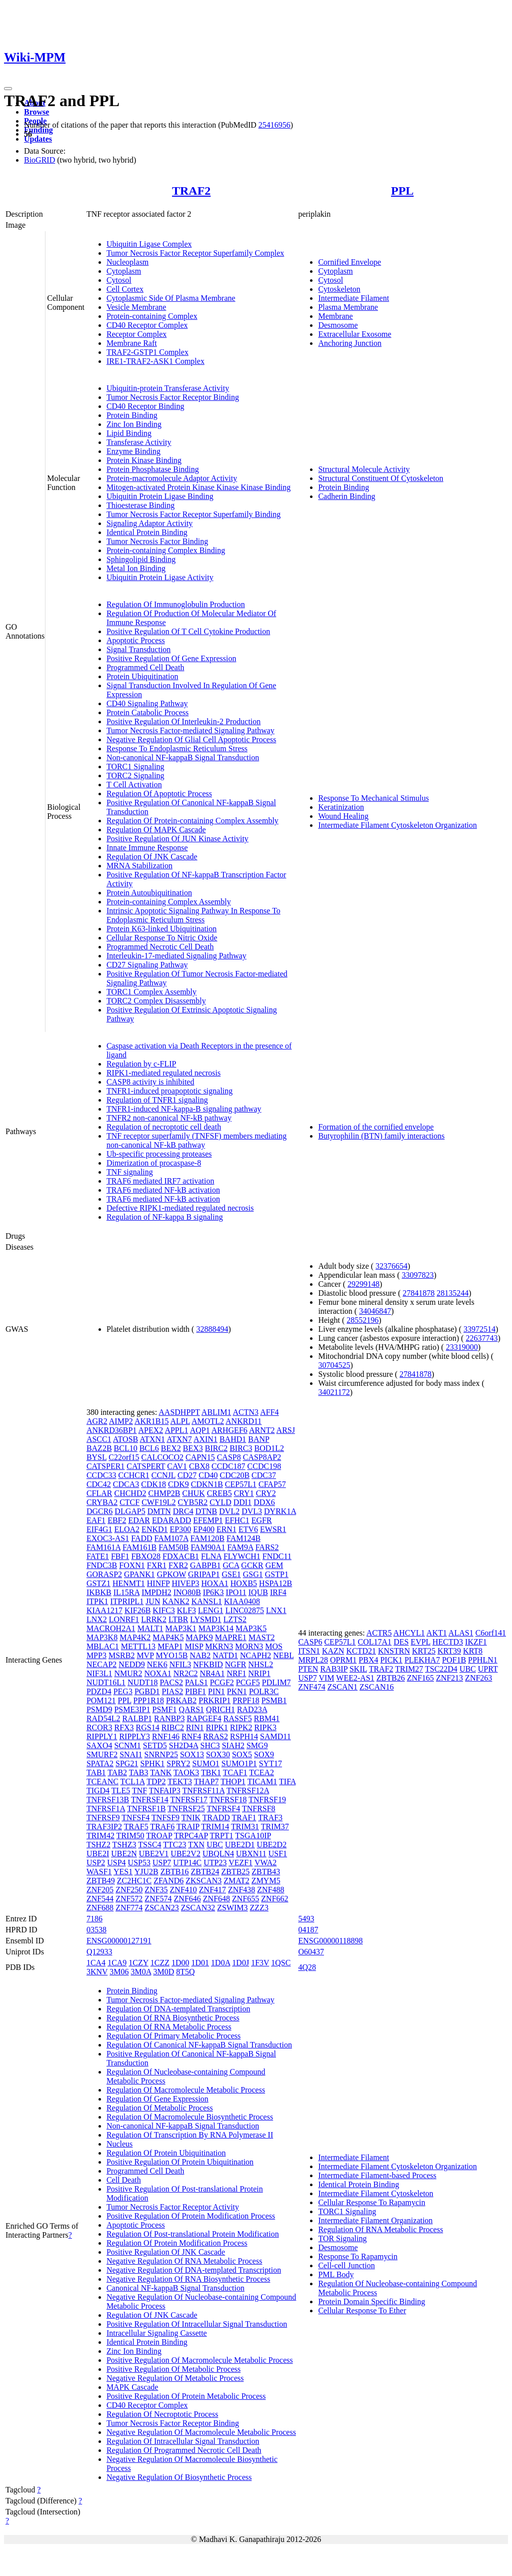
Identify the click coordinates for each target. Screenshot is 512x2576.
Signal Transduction (138, 649)
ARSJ (285, 1430)
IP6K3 (213, 1592)
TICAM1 (263, 1781)
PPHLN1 (483, 1660)
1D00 (181, 1962)
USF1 (277, 1853)
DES (401, 1642)
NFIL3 (181, 1664)
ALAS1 (461, 1633)
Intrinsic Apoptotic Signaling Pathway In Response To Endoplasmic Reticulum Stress (193, 915)
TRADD (216, 1817)
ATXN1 (152, 1439)
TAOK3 (186, 1772)
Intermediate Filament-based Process (377, 2175)
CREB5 (219, 1493)
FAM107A (171, 1538)
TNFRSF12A (247, 1790)
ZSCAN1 (343, 1687)
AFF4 (269, 1412)
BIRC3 (241, 1448)
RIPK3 (265, 1727)
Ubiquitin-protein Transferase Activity (167, 388)
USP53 (139, 1862)
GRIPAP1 (204, 1574)
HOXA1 (215, 1583)
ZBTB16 (174, 1871)
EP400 (203, 1529)
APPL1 (176, 1430)
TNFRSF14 (149, 1799)
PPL (402, 190)
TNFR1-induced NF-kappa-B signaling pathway (184, 1109)
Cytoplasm (123, 271)
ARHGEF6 (230, 1430)
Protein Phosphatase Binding (152, 469)
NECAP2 (101, 1664)
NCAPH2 (255, 1655)
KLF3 (186, 1610)
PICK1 (391, 1660)
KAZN (333, 1651)
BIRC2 (216, 1448)
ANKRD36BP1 (111, 1430)
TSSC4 (149, 1844)
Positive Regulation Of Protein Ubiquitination (180, 2162)
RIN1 (195, 1727)
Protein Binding (132, 415)
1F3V (260, 1962)
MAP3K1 (181, 1628)
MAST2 (261, 1637)
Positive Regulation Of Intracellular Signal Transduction (196, 2324)
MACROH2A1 (111, 1628)
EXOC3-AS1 (107, 1538)
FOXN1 (132, 1565)
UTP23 (215, 1862)
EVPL (420, 1642)
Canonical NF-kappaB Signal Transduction (175, 2288)
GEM (275, 1565)
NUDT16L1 (106, 1682)
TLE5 (121, 1790)
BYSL (96, 1457)
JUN (153, 1601)
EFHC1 (237, 1520)
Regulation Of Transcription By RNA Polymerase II (189, 2135)
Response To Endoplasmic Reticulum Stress (177, 748)
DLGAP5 (129, 1511)
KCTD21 (361, 1651)
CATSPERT (145, 1466)
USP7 (161, 1862)
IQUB (258, 1592)
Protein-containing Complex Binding (165, 550)
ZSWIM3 (232, 1907)
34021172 (334, 1392)
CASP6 (310, 1642)
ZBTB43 (266, 1871)
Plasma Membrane (348, 307)
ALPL (180, 1421)
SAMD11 (275, 1736)
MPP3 (96, 1655)
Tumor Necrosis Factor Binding (157, 541)
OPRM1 (343, 1660)
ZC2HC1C (134, 1880)
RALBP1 (137, 1718)
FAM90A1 (207, 1547)
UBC (214, 1844)
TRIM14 (215, 1826)
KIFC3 (163, 1610)
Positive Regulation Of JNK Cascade (165, 2252)
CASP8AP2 (262, 1457)
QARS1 (191, 1709)
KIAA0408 (242, 1601)
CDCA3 (126, 1484)
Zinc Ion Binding (134, 424)
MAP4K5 (168, 1637)
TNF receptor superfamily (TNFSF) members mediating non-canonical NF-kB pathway (196, 1140)
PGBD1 (147, 1691)
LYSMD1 (205, 1619)
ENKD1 (155, 1529)
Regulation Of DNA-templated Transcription (178, 2008)
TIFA (287, 1781)
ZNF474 (311, 1687)
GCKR (252, 1565)
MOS (273, 1646)
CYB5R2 (193, 1502)
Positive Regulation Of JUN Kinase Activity (177, 838)
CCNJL (164, 1475)
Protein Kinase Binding (144, 460)
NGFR (235, 1664)
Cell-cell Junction (346, 2265)
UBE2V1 (154, 1853)
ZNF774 (129, 1907)
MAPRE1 (230, 1637)
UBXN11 (251, 1853)
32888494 (212, 1329)
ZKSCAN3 (204, 1880)
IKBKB (99, 1592)
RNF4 (191, 1736)
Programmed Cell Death (145, 667)
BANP (258, 1439)
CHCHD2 (130, 1493)
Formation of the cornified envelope (376, 1127)
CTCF (130, 1502)
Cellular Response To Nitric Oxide (162, 937)
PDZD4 (99, 1691)
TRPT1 (222, 1835)
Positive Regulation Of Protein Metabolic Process (186, 2396)
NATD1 (225, 1655)
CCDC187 (229, 1466)
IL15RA (127, 1592)
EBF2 (117, 1520)
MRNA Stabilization (139, 865)
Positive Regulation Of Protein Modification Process (190, 2216)
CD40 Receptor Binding (145, 406)
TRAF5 (136, 1826)
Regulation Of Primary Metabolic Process (173, 2035)
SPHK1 (152, 1763)
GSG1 (253, 1574)
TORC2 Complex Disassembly (156, 1000)
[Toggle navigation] (8, 88)
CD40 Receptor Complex (147, 325)
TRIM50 (130, 1835)
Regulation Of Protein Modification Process (177, 2243)
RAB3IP (334, 1669)
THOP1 (233, 1781)
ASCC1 (99, 1439)
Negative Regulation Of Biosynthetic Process (179, 2477)
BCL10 (126, 1448)
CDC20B (235, 1475)
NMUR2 (128, 1673)
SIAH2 (233, 1745)
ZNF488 (270, 1889)
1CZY (138, 1962)
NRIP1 (259, 1673)
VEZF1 (240, 1862)
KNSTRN (394, 1651)
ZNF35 (156, 1889)
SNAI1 (131, 1754)
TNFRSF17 (189, 1799)
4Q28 (307, 1967)
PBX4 (368, 1660)
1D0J (240, 1962)
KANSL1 (207, 1601)
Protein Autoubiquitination (149, 892)
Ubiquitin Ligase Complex (149, 244)
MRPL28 (313, 1660)
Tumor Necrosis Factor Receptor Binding (172, 397)
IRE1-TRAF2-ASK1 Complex (155, 361)
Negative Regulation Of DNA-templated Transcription (193, 2270)
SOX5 (242, 1754)
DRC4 (183, 1511)
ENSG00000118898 (330, 1940)
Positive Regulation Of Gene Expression (171, 658)
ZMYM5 (266, 1880)
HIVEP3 (185, 1583)
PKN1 (237, 1691)
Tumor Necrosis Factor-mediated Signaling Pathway (190, 730)
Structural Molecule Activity (364, 469)
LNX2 (96, 1619)
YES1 (123, 1871)
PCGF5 (248, 1682)
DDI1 (243, 1502)
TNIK (191, 1817)
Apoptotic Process (135, 640)
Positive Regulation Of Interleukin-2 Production (183, 721)
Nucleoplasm (127, 262)
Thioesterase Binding (140, 505)
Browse (36, 112)
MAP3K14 (216, 1628)
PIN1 (216, 1691)
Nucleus (119, 2144)
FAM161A (103, 1547)
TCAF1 (235, 1772)
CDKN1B (207, 1484)
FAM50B (173, 1547)
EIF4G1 (99, 1529)
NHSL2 (260, 1664)
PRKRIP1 (214, 1700)
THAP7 (206, 1781)
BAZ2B (99, 1448)
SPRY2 (178, 1763)
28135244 (452, 1293)
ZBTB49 (100, 1880)
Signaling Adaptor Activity (149, 523)
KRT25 (424, 1651)
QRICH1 (220, 1709)
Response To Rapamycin (358, 2256)
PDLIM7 (276, 1682)
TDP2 (156, 1781)
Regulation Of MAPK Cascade (156, 829)
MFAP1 (170, 1646)
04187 (308, 1929)
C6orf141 (491, 1633)
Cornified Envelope (349, 262)
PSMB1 (274, 1700)
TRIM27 (409, 1669)
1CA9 (117, 1962)
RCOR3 (99, 1727)
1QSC (280, 1962)
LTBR (178, 1619)
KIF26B (137, 1610)
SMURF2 (102, 1754)
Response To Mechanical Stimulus (373, 798)
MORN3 (249, 1646)
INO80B (187, 1592)
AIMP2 (121, 1421)
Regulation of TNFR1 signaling (157, 1100)
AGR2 (97, 1421)
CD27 (187, 1475)
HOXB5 (243, 1583)
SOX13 (192, 1754)
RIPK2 (241, 1727)
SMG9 (257, 1745)
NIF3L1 (99, 1673)
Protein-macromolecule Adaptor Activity (171, 478)
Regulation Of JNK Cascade (152, 856)
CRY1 (244, 1493)
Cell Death (123, 2180)
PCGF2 (222, 1682)
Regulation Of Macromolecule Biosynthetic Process (189, 2117)
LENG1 (211, 1610)
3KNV (97, 1971)
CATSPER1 (105, 1466)
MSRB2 (121, 1655)
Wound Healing (343, 816)
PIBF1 (195, 1691)
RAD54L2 (103, 1718)
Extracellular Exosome (354, 334)
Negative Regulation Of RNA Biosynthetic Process (188, 2279)
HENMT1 (128, 1583)
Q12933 (99, 1951)
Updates (38, 139)
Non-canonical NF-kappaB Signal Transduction (182, 757)
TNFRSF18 (228, 1799)
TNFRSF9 (103, 1817)
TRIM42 (100, 1835)
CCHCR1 (133, 1475)
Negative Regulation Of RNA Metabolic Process (184, 2261)
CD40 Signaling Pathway (147, 703)
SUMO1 (205, 1763)
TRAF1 (244, 1817)
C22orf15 (123, 1457)
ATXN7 (179, 1439)
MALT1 (151, 1628)
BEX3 (193, 1448)
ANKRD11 (244, 1421)
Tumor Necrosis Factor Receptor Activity (172, 2207)
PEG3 (123, 1691)
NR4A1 (212, 1673)
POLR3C (264, 1691)
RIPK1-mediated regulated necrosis (163, 1073)
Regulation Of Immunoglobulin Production (175, 604)
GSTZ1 (98, 1583)
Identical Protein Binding (147, 532)
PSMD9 (99, 1709)
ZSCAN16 (377, 1687)
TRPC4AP (191, 1835)
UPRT (488, 1669)
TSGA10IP (252, 1835)
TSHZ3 (124, 1844)
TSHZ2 (98, 1844)
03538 (96, 1929)
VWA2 (265, 1862)
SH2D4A (183, 1745)
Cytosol (119, 280)
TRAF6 (162, 1826)
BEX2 (171, 1448)
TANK (161, 1772)
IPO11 (236, 1592)
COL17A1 (375, 1642)
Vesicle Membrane (136, 307)
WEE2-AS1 (355, 1678)
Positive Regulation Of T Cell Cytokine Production (188, 631)
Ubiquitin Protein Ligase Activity (160, 577)
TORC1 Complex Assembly (151, 991)
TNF (139, 1790)
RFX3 (124, 1727)
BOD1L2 (269, 1448)
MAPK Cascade (132, 2387)
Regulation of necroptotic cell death (163, 1127)
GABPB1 (205, 1565)
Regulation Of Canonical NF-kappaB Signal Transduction (199, 2044)
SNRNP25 (161, 1754)
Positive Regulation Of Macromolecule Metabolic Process (199, 2360)
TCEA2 (261, 1772)
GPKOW (171, 1574)
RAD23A (252, 1709)
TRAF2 (191, 190)
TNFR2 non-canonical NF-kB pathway (169, 1118)
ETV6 (248, 1529)
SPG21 (127, 1763)
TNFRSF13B (107, 1799)
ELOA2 (127, 1529)
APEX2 (150, 1430)
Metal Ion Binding (136, 568)
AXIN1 (206, 1439)
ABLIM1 (217, 1412)
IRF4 (278, 1592)
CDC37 (264, 1475)
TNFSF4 (136, 1817)
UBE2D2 (272, 1844)
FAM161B (139, 1547)
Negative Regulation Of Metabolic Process (175, 2378)
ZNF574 (158, 1898)
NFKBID (208, 1664)
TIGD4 (98, 1790)
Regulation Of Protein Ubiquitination (166, 2153)
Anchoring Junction (350, 343)
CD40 (208, 1475)
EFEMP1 (208, 1520)
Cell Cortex (125, 289)
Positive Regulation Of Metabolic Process (173, 2369)
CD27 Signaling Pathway (147, 964)
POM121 (101, 1700)
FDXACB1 (180, 1556)
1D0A (220, 1962)
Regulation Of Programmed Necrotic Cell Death (184, 2450)
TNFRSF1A (105, 1808)
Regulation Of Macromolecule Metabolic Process (185, 2090)
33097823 (418, 1275)
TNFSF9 (166, 1817)
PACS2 (172, 1682)
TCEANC (102, 1781)
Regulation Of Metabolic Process (159, 2108)
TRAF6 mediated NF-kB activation (163, 1190)
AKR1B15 (151, 1421)
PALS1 (196, 1682)
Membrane (335, 316)
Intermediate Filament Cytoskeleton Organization (397, 825)
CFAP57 (272, 1484)
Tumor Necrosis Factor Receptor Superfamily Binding (193, 514)
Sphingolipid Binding (141, 559)
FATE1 (97, 1556)
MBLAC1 (102, 1646)
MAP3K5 (251, 1628)
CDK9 (178, 1484)
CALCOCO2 (163, 1457)
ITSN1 (309, 1651)
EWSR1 (273, 1529)
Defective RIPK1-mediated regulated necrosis (180, 1208)
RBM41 (267, 1718)
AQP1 (200, 1430)
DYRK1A (280, 1511)
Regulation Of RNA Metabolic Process (169, 2026)
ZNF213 (449, 1678)
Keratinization (341, 807)
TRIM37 (275, 1826)
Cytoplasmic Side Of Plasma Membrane (171, 298)
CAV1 (177, 1466)
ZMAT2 (237, 1880)
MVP (145, 1655)
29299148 (364, 1284)
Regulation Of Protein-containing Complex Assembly (192, 820)
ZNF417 (212, 1889)
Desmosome (338, 325)
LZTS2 (235, 1619)
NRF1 (236, 1673)
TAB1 (96, 1772)
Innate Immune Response (147, 847)
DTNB (207, 1511)
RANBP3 (169, 1718)
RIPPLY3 (134, 1736)
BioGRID (39, 160)
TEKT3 (180, 1781)
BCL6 (149, 1448)
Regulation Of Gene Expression (157, 2099)
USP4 (116, 1862)
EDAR (139, 1520)
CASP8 (229, 1457)
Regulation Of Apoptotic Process (159, 793)
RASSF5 (238, 1718)
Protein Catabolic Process (147, 712)
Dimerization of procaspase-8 (153, 1163)
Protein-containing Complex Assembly (168, 901)
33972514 (480, 1329)
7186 (94, 1918)
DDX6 (264, 1502)
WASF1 (99, 1871)
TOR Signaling (342, 2238)
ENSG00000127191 (119, 1940)
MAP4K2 (135, 1637)
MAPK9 (199, 1637)
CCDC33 (101, 1475)
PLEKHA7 (422, 1660)
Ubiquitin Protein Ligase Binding (160, 496)
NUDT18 (143, 1682)
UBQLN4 (218, 1853)
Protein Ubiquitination (142, 676)
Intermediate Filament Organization (375, 2220)
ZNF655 (245, 1898)
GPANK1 (139, 1574)
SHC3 (210, 1745)
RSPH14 (244, 1736)
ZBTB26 (390, 1678)
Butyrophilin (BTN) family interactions (381, 1136)
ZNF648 (216, 1898)
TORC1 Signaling (135, 766)
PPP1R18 (149, 1700)
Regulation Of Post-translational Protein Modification (192, 2234)
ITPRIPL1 (127, 1601)
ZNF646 (187, 1898)
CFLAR (99, 1493)
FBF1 (120, 1556)
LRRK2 (153, 1619)
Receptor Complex (136, 334)
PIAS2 (173, 1691)
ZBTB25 (235, 1871)
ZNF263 (478, 1678)
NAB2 (200, 1655)
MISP (194, 1646)
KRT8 (472, 1651)
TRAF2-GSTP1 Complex (147, 352)
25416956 (274, 125)
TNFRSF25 (186, 1808)
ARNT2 (262, 1430)
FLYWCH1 (242, 1556)
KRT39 (449, 1651)
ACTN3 (246, 1412)
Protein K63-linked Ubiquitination (161, 928)
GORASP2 (104, 1574)
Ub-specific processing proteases (159, 1154)
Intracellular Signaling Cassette (156, 2333)
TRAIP (188, 1826)
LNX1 (276, 1610)
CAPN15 (200, 1457)
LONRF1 (124, 1619)
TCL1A (132, 1781)
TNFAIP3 (164, 1790)
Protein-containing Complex (152, 316)
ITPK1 (97, 1601)
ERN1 (226, 1529)
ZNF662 (274, 1898)
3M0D (163, 1971)
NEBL (283, 1655)
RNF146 (166, 1736)
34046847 (375, 1311)
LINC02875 (245, 1610)
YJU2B (146, 1871)
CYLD (221, 1502)
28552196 (362, 1320)
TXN (196, 1844)
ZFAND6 (169, 1880)
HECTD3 (447, 1642)
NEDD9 (131, 1664)
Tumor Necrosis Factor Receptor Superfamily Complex (195, 253)
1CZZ (160, 1962)
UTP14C (187, 1862)
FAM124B (243, 1538)
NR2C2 (186, 1673)
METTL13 (138, 1646)
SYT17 (270, 1763)
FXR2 (178, 1565)
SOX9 (264, 1754)
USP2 (95, 1862)
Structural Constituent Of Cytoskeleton (380, 478)
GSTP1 (276, 1574)
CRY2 (266, 1493)
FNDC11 (277, 1556)
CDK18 (153, 1484)
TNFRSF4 (223, 1808)
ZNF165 (420, 1678)
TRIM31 (245, 1826)
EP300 (181, 1529)
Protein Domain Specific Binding (371, 2301)
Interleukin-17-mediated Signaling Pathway (176, 955)
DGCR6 (99, 1511)
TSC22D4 (441, 1669)
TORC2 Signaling (135, 775)
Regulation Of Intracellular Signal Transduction (183, 2441)
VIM (326, 1678)
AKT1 (436, 1633)
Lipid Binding (129, 433)
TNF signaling (129, 1172)
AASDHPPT (179, 1412)
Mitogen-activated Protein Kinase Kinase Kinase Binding (198, 487)
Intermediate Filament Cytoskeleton (375, 2193)
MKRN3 (219, 1646)
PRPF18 (245, 1700)
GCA (230, 1565)
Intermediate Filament (353, 298)
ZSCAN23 (161, 1907)
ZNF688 (100, 1907)
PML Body (336, 2274)
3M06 (119, 1971)
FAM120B (207, 1538)
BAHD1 (233, 1439)
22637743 (482, 1338)
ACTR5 (379, 1633)
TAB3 (138, 1772)
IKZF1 (476, 1642)
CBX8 (199, 1466)
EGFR (262, 1520)
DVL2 (229, 1511)
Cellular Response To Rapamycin (371, 2202)
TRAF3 (270, 1817)
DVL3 (252, 1511)
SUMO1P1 (239, 1763)
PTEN (308, 1669)
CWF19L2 (159, 1502)
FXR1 (156, 1565)
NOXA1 (157, 1673)
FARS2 (267, 1547)
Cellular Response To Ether (362, 2310)
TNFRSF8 (259, 1808)
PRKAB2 (181, 1700)
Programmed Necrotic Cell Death (160, 946)
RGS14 (148, 1727)
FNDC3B (101, 1565)
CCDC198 (265, 1466)
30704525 (334, 1365)
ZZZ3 (259, 1907)
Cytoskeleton (339, 289)
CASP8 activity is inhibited (150, 1082)
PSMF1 (164, 1709)
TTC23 (174, 1844)
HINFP (158, 1583)
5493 (306, 1918)
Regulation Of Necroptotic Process (162, 2414)
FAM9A (240, 1547)
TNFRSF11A (203, 1790)
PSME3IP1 (132, 1709)
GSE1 (231, 1574)
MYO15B (172, 1655)
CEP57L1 (240, 1484)
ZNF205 (100, 1889)
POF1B (454, 1660)
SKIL (358, 1669)
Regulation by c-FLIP (141, 1064)
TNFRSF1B (146, 1808)
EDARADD (171, 1520)
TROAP (159, 1835)
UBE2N (124, 1853)
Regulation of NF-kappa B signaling (164, 1217)
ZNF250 (129, 1889)
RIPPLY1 (102, 1736)
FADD (141, 1538)
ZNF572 (129, 1898)
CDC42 (98, 1484)
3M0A (141, 1971)
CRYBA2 (102, 1502)
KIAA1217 (104, 1610)
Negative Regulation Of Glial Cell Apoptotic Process (191, 739)
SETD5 (155, 1745)
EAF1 (96, 1520)
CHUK (193, 1493)
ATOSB (125, 1439)
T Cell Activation (134, 784)
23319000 (462, 1347)
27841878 (418, 1293)
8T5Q (185, 1971)
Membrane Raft (131, 343)
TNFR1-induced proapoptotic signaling (169, 1091)
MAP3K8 (102, 1637)
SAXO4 (99, 1745)
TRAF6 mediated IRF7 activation (160, 1181)
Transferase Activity (139, 442)
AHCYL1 (409, 1633)
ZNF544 (100, 1898)
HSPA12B (275, 1583)
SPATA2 (100, 1763)
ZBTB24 (205, 1871)
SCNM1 (127, 1745)
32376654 (392, 1266)
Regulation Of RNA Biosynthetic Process (173, 2017)
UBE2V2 (185, 1853)
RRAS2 (215, 1736)
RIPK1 (217, 1727)
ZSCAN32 (198, 1907)
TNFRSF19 (267, 1799)
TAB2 (117, 1772)
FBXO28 (145, 1556)
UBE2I (97, 1853)
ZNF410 (183, 1889)
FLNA (211, 1556)
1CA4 (96, 1962)
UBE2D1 (240, 1844)
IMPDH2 (157, 1592)
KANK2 (175, 1601)
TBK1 (211, 1772)
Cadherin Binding (346, 496)
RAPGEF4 (203, 1718)
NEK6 (157, 1664)
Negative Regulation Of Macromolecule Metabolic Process (201, 2432)
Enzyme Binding (133, 451)
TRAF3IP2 (104, 1826)
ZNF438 (241, 1889)
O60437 (311, 1951)
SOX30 (218, 1754)
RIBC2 (173, 1727)
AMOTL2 (208, 1421)
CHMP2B (164, 1493)
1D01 (201, 1962)
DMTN (159, 1511)
